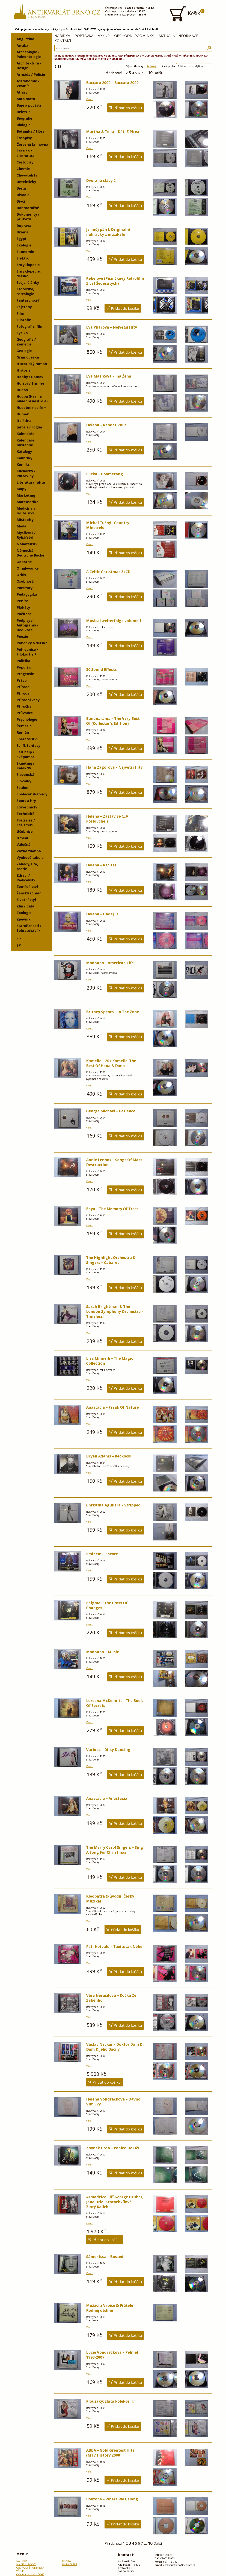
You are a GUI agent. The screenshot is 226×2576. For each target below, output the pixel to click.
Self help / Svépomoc (25, 754)
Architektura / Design (29, 65)
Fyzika (22, 333)
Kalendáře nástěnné (25, 442)
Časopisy (24, 137)
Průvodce (25, 713)
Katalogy (24, 451)
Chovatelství (27, 175)
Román (23, 732)
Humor (23, 414)
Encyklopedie (28, 264)
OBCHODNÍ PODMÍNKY (134, 35)
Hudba (22, 389)
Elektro (23, 258)
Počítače (24, 613)
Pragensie (25, 673)
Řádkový (151, 65)
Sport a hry (26, 800)
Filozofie (24, 319)
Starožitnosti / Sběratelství (29, 928)
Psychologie (27, 719)
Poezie (22, 636)
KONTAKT (63, 40)
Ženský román (29, 893)
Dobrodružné (28, 207)
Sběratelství (27, 739)
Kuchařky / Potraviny (26, 473)
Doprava (24, 225)
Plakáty (23, 607)
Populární (25, 667)
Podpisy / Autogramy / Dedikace (27, 625)
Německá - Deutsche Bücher (31, 553)
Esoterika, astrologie (25, 291)
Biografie (24, 118)
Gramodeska (28, 357)
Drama (22, 232)
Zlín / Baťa (25, 906)
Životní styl (26, 899)
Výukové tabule (30, 857)
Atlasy (22, 92)
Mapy (21, 488)
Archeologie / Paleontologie (29, 54)
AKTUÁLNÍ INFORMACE (178, 35)
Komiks (23, 464)
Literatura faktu (31, 482)
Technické (25, 813)
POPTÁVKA (84, 35)
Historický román (32, 363)
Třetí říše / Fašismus (26, 822)
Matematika (27, 501)
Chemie (23, 168)
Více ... (89, 99)
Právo (22, 680)
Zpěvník (24, 919)
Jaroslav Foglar (29, 427)
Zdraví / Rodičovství (26, 877)
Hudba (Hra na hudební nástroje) (32, 398)
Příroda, (24, 693)
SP (19, 938)
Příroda (23, 686)
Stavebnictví (27, 807)
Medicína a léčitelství (26, 510)
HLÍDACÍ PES (69, 2564)
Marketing (26, 495)
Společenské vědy (32, 794)
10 (150, 72)
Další (157, 72)
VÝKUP (104, 35)
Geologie (24, 350)
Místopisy (25, 519)
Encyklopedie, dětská (29, 273)
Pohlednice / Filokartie (27, 652)
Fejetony (24, 306)
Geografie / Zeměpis (26, 342)
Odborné (24, 561)
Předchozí (113, 72)
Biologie (24, 124)
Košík (186, 14)
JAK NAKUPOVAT (26, 2564)
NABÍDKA (62, 35)
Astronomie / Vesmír (28, 83)
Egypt (21, 238)
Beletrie (24, 111)
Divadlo (23, 194)
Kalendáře (25, 433)
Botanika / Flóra (30, 131)
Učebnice (25, 831)
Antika (22, 45)
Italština (24, 420)
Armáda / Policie (31, 74)
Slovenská (25, 774)
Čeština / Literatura (25, 153)
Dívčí (21, 201)
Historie (24, 370)
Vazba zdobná (29, 851)
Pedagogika (27, 594)
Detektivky (26, 181)
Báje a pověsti (29, 105)
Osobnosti (25, 581)
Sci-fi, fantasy (28, 745)
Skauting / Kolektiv (25, 765)
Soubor (23, 787)
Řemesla (24, 726)
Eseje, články (28, 282)
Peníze (22, 600)
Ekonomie (25, 251)
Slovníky (24, 781)
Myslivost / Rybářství (26, 535)
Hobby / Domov (30, 376)
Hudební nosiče (30, 407)
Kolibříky (24, 458)
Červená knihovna (32, 144)
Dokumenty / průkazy (28, 216)
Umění (22, 838)
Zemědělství (27, 886)
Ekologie (24, 245)
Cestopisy (25, 162)
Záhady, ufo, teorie (27, 866)
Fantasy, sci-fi (28, 300)
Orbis (21, 574)
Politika (23, 660)
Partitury (24, 587)
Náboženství (27, 544)
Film (20, 313)
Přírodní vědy (28, 699)
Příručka (24, 706)
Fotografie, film (30, 326)
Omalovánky (28, 568)
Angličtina (25, 38)
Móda (21, 526)
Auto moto (26, 98)
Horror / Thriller (30, 383)
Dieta (21, 188)
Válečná (23, 844)
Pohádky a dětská (32, 643)
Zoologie (24, 912)
